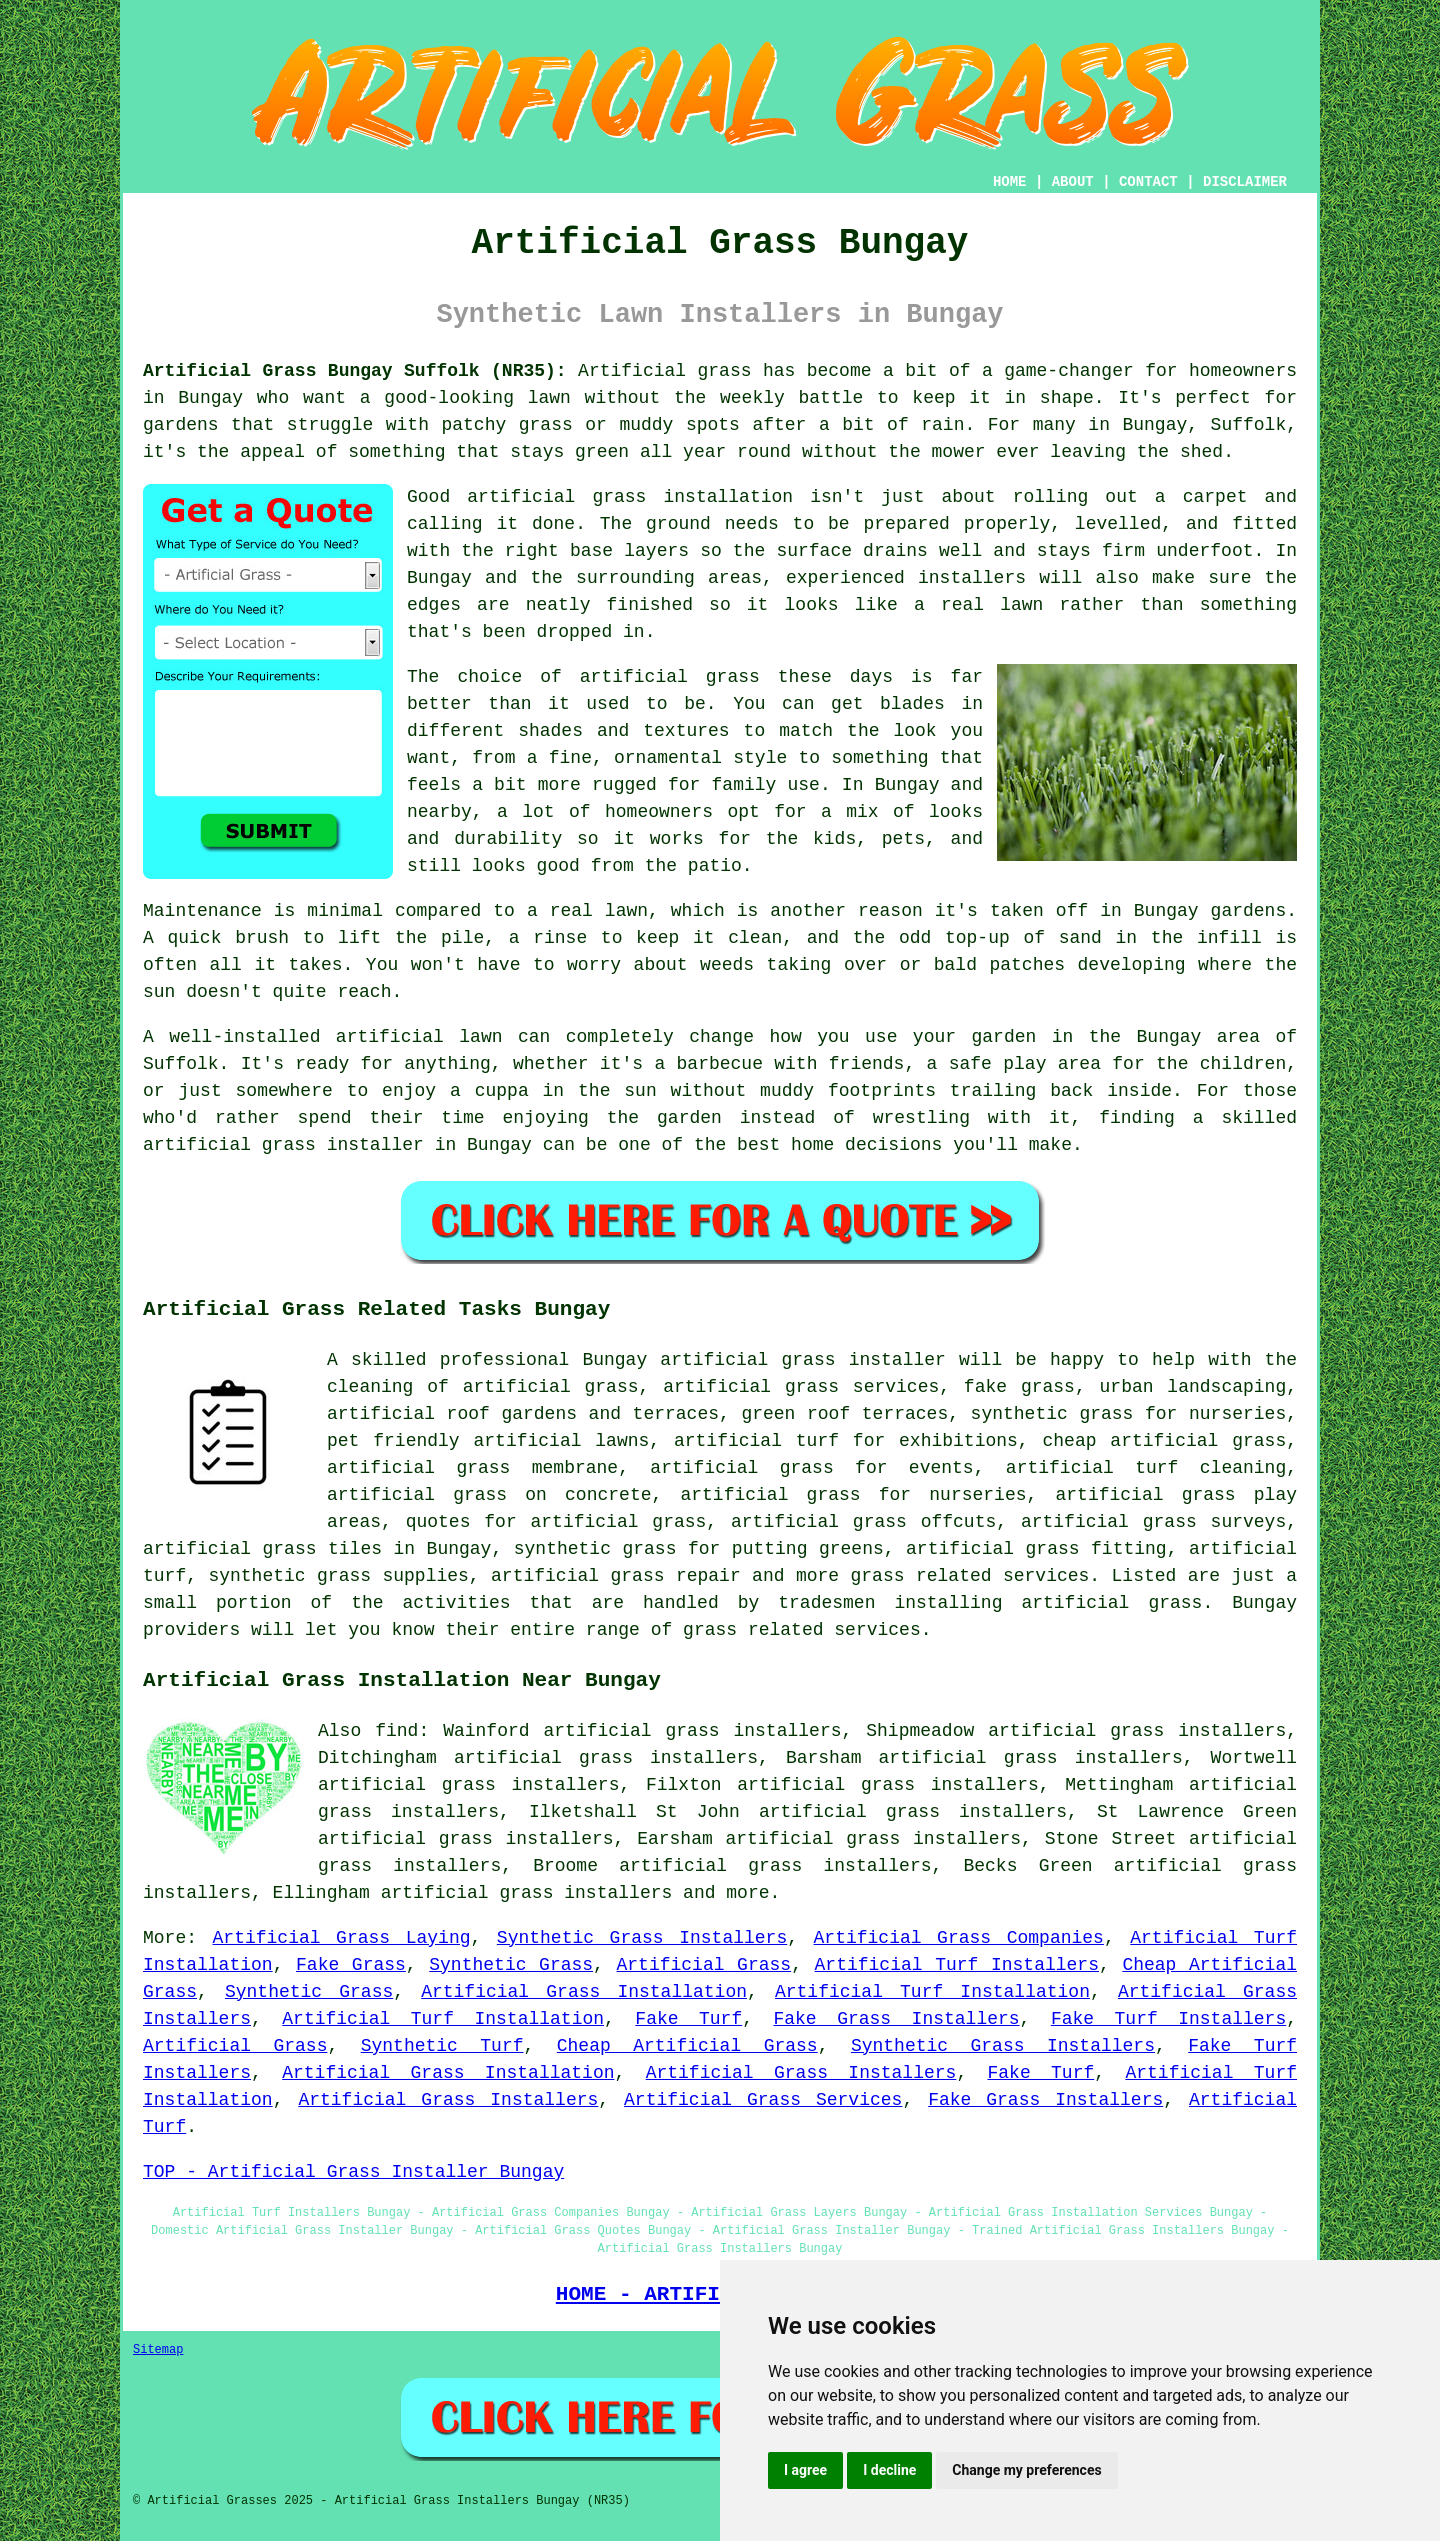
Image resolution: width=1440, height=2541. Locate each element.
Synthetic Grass (511, 1965)
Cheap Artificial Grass (687, 2046)
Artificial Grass (704, 1965)
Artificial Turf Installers (957, 1965)
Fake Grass (351, 1965)
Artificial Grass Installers (801, 2073)
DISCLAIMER (1245, 182)
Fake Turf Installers (1168, 2019)
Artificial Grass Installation (584, 1992)
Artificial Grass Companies (959, 1938)
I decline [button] (889, 2470)
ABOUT (1073, 182)
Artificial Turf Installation (932, 1992)
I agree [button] (805, 2470)
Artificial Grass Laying (342, 1938)
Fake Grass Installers (896, 2019)
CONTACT (1148, 182)
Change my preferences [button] (1026, 2470)
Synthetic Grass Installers (642, 1938)
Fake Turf (688, 2019)
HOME (1010, 182)
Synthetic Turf (442, 2046)
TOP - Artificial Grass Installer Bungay (353, 2172)
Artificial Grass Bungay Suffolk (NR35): (355, 371)
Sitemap (158, 2350)
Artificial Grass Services (763, 2100)
